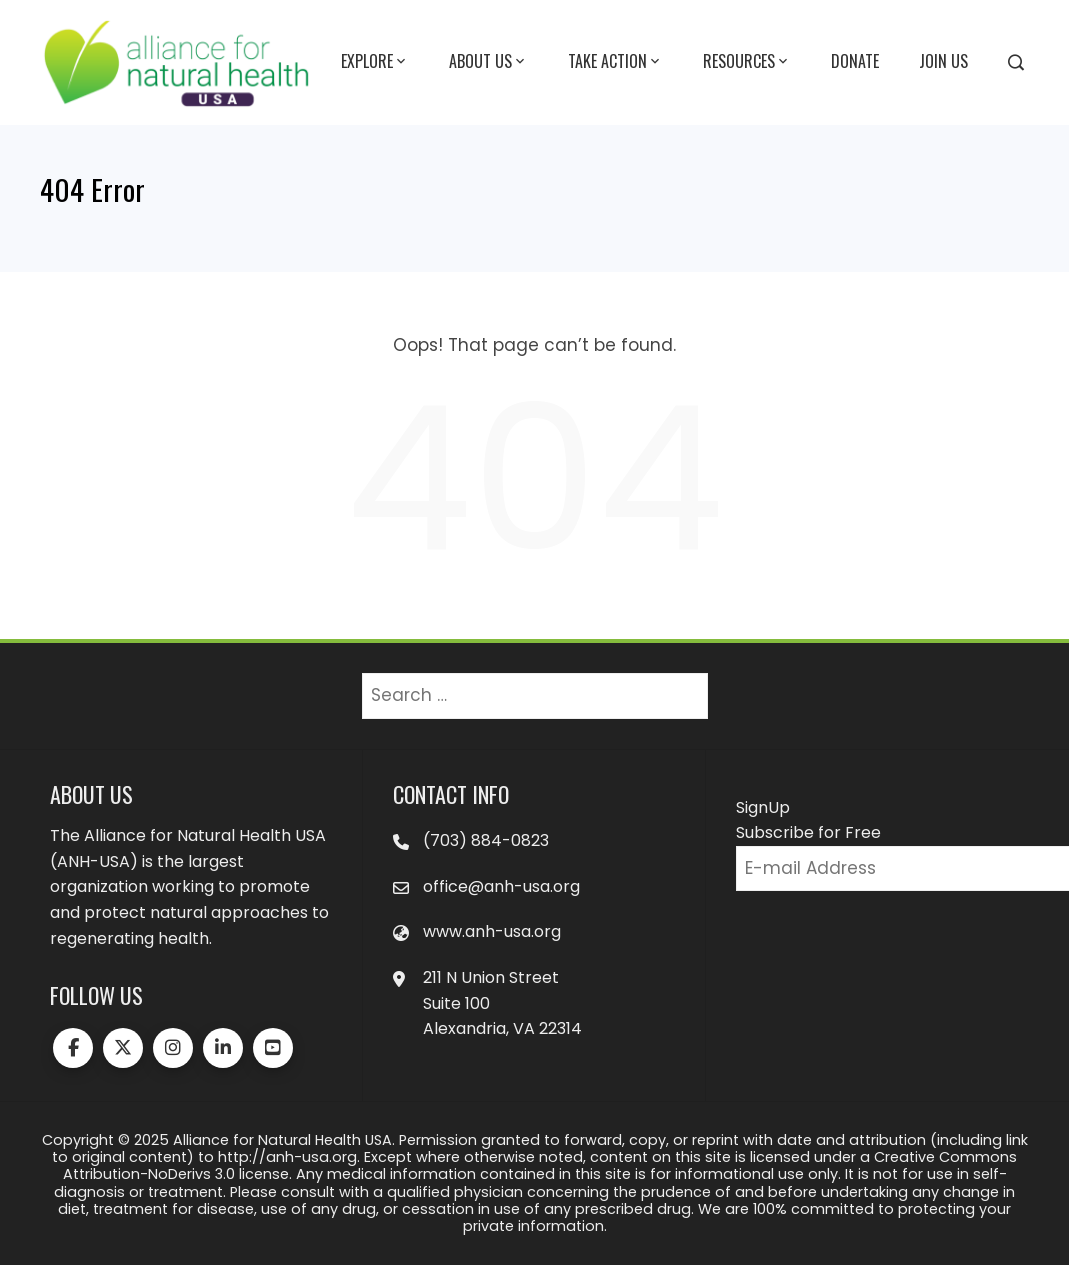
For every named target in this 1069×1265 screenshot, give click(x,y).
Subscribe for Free (808, 832)
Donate (855, 61)
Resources (747, 62)
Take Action (615, 62)
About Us (488, 62)
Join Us (943, 61)
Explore (375, 62)
